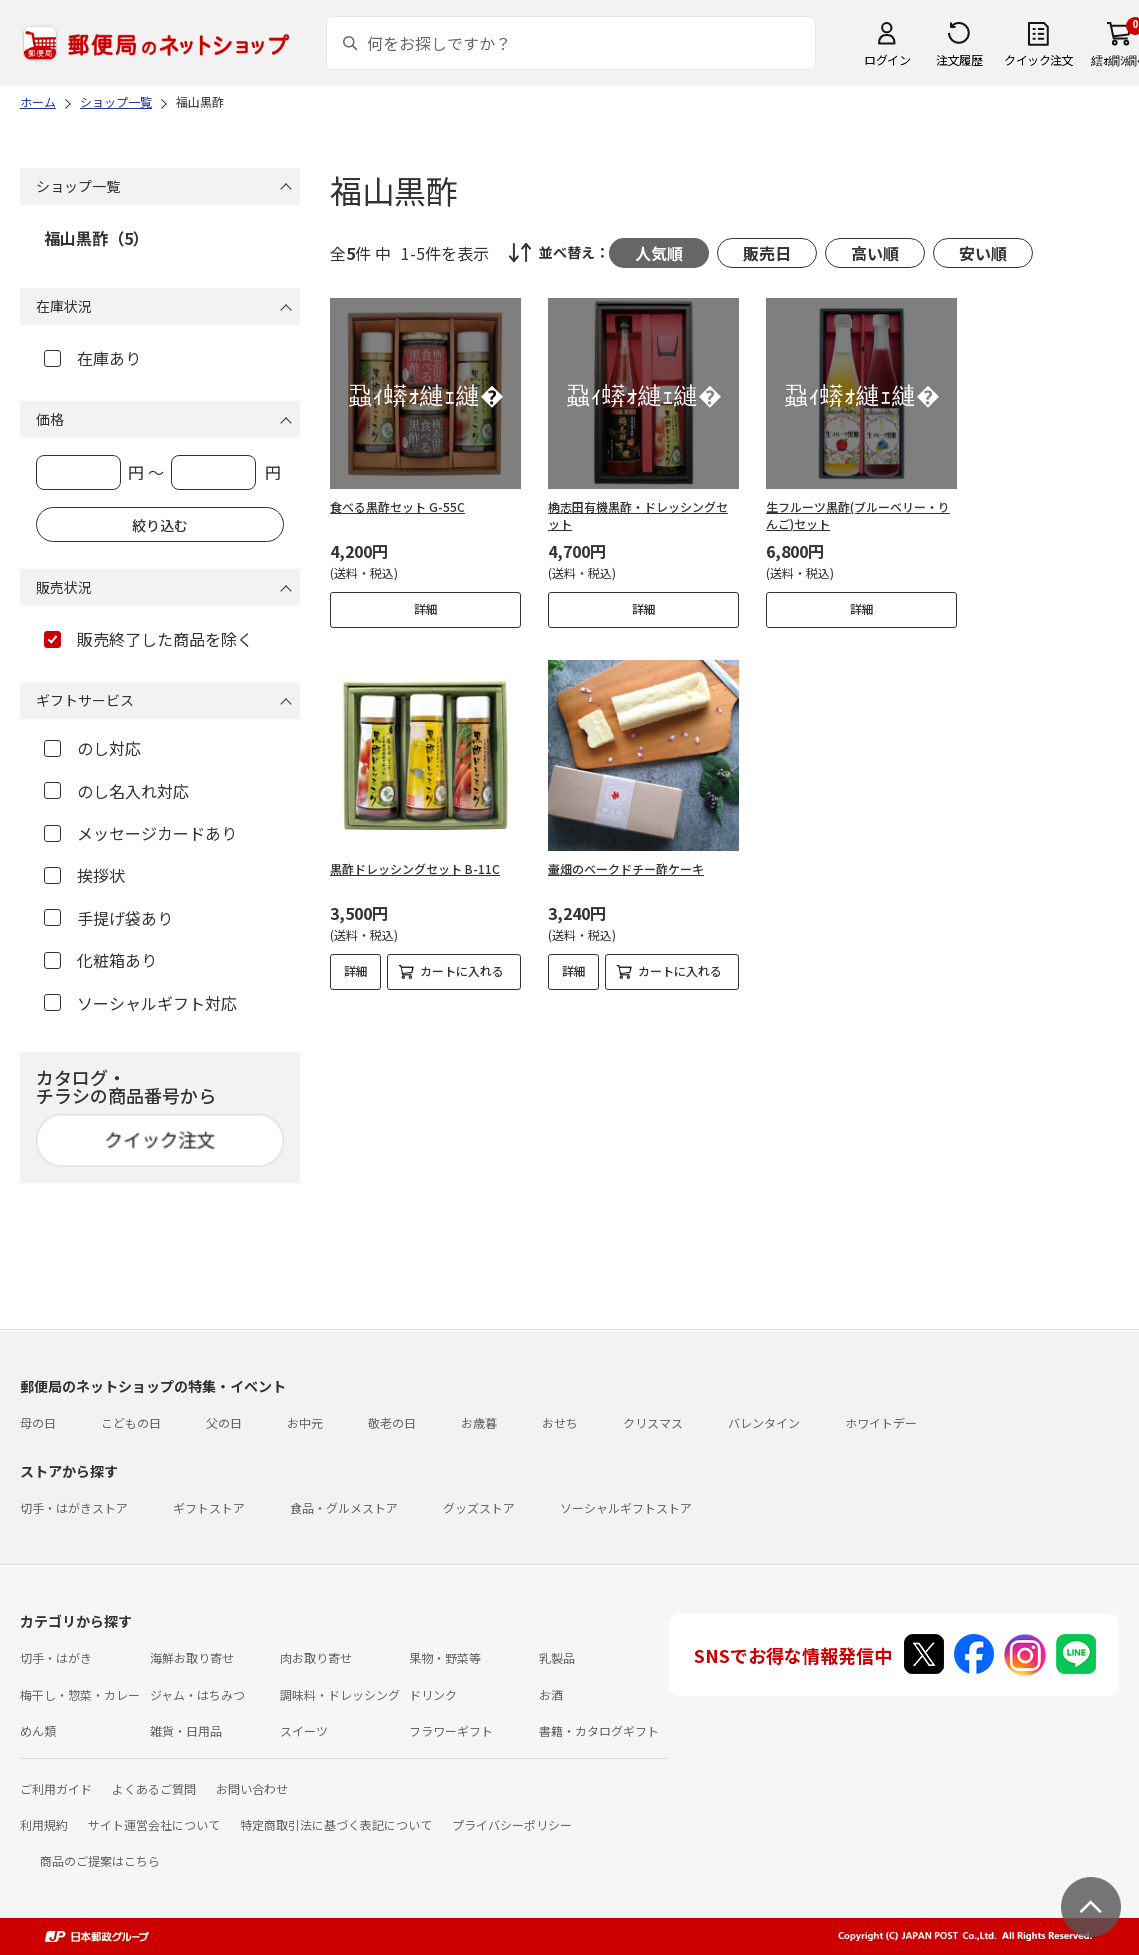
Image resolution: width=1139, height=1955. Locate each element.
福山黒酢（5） (96, 238)
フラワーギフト (451, 1730)
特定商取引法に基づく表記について (336, 1824)
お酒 (551, 1694)
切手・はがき (56, 1657)
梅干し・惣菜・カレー (80, 1694)
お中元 (305, 1422)
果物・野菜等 (445, 1657)
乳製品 (557, 1657)
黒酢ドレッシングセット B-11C (415, 868)
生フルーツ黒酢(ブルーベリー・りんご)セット (858, 515)
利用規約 (44, 1824)
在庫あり (92, 358)
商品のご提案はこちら (100, 1860)
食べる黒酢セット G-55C (397, 506)
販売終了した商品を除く (148, 639)
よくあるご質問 (154, 1788)
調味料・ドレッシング (340, 1694)
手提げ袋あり (108, 918)
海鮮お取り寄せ (192, 1657)
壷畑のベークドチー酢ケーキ (626, 868)
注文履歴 (959, 59)
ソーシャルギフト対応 (140, 1003)
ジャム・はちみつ (197, 1694)
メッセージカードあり (140, 833)
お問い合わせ (252, 1788)
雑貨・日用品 (186, 1730)
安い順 (983, 253)
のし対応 (92, 748)
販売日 (767, 253)
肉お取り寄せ (316, 1657)
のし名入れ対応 (116, 791)
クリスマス (653, 1422)
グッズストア (479, 1507)
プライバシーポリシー (512, 1824)
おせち (560, 1422)
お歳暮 (479, 1422)
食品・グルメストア (344, 1507)
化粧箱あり (100, 960)
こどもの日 (131, 1422)
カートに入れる (462, 970)
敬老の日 (392, 1422)
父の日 (224, 1422)
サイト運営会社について (154, 1824)
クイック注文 (1038, 59)
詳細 (426, 608)
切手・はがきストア (74, 1507)
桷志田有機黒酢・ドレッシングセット (638, 515)
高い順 (875, 253)
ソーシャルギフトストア (626, 1507)
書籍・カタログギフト (599, 1730)
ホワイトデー (881, 1422)
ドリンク (433, 1694)
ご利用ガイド (56, 1788)
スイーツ (304, 1730)
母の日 (38, 1422)
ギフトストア (209, 1507)
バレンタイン (764, 1422)
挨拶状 (84, 875)
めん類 (38, 1730)
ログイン (887, 59)
